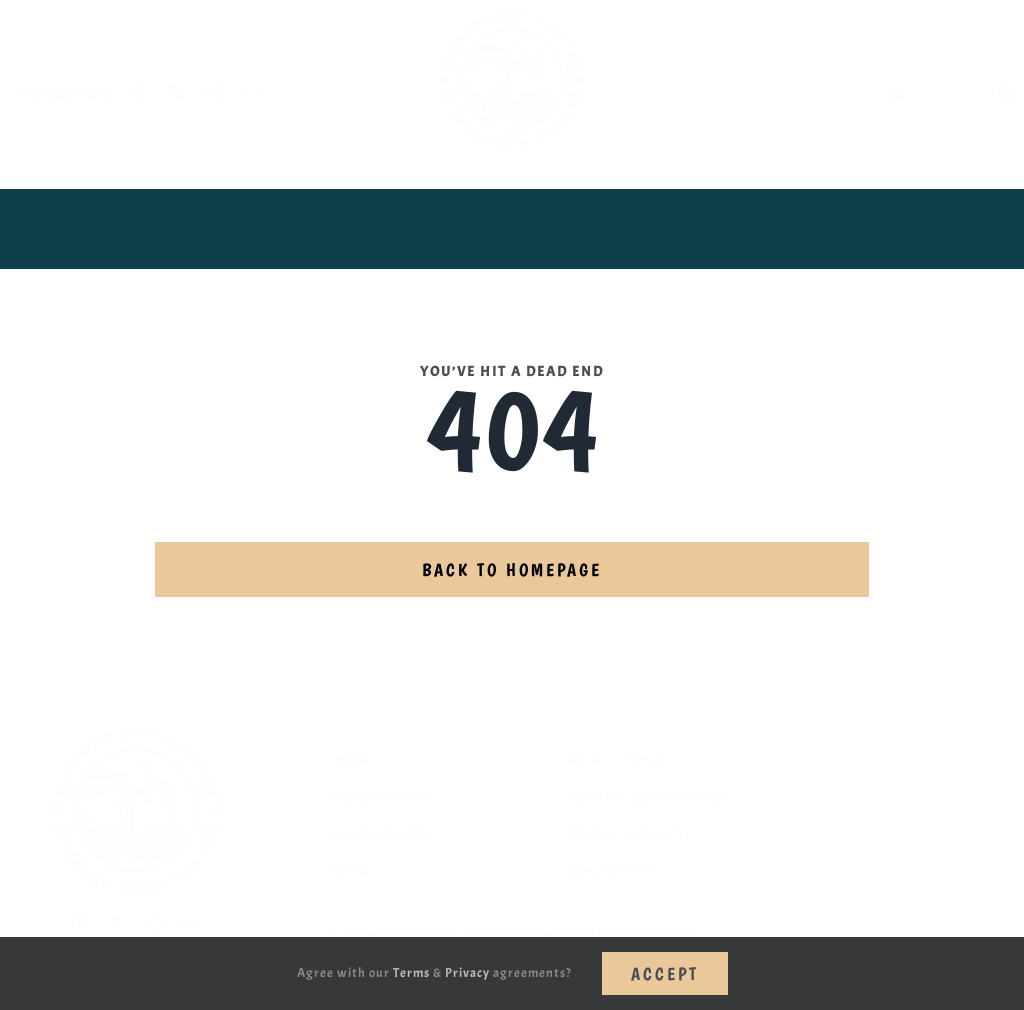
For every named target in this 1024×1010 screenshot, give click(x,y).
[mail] (270, 92)
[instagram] (231, 92)
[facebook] (153, 92)
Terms (411, 973)
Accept (665, 973)
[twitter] (192, 92)
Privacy (467, 973)
